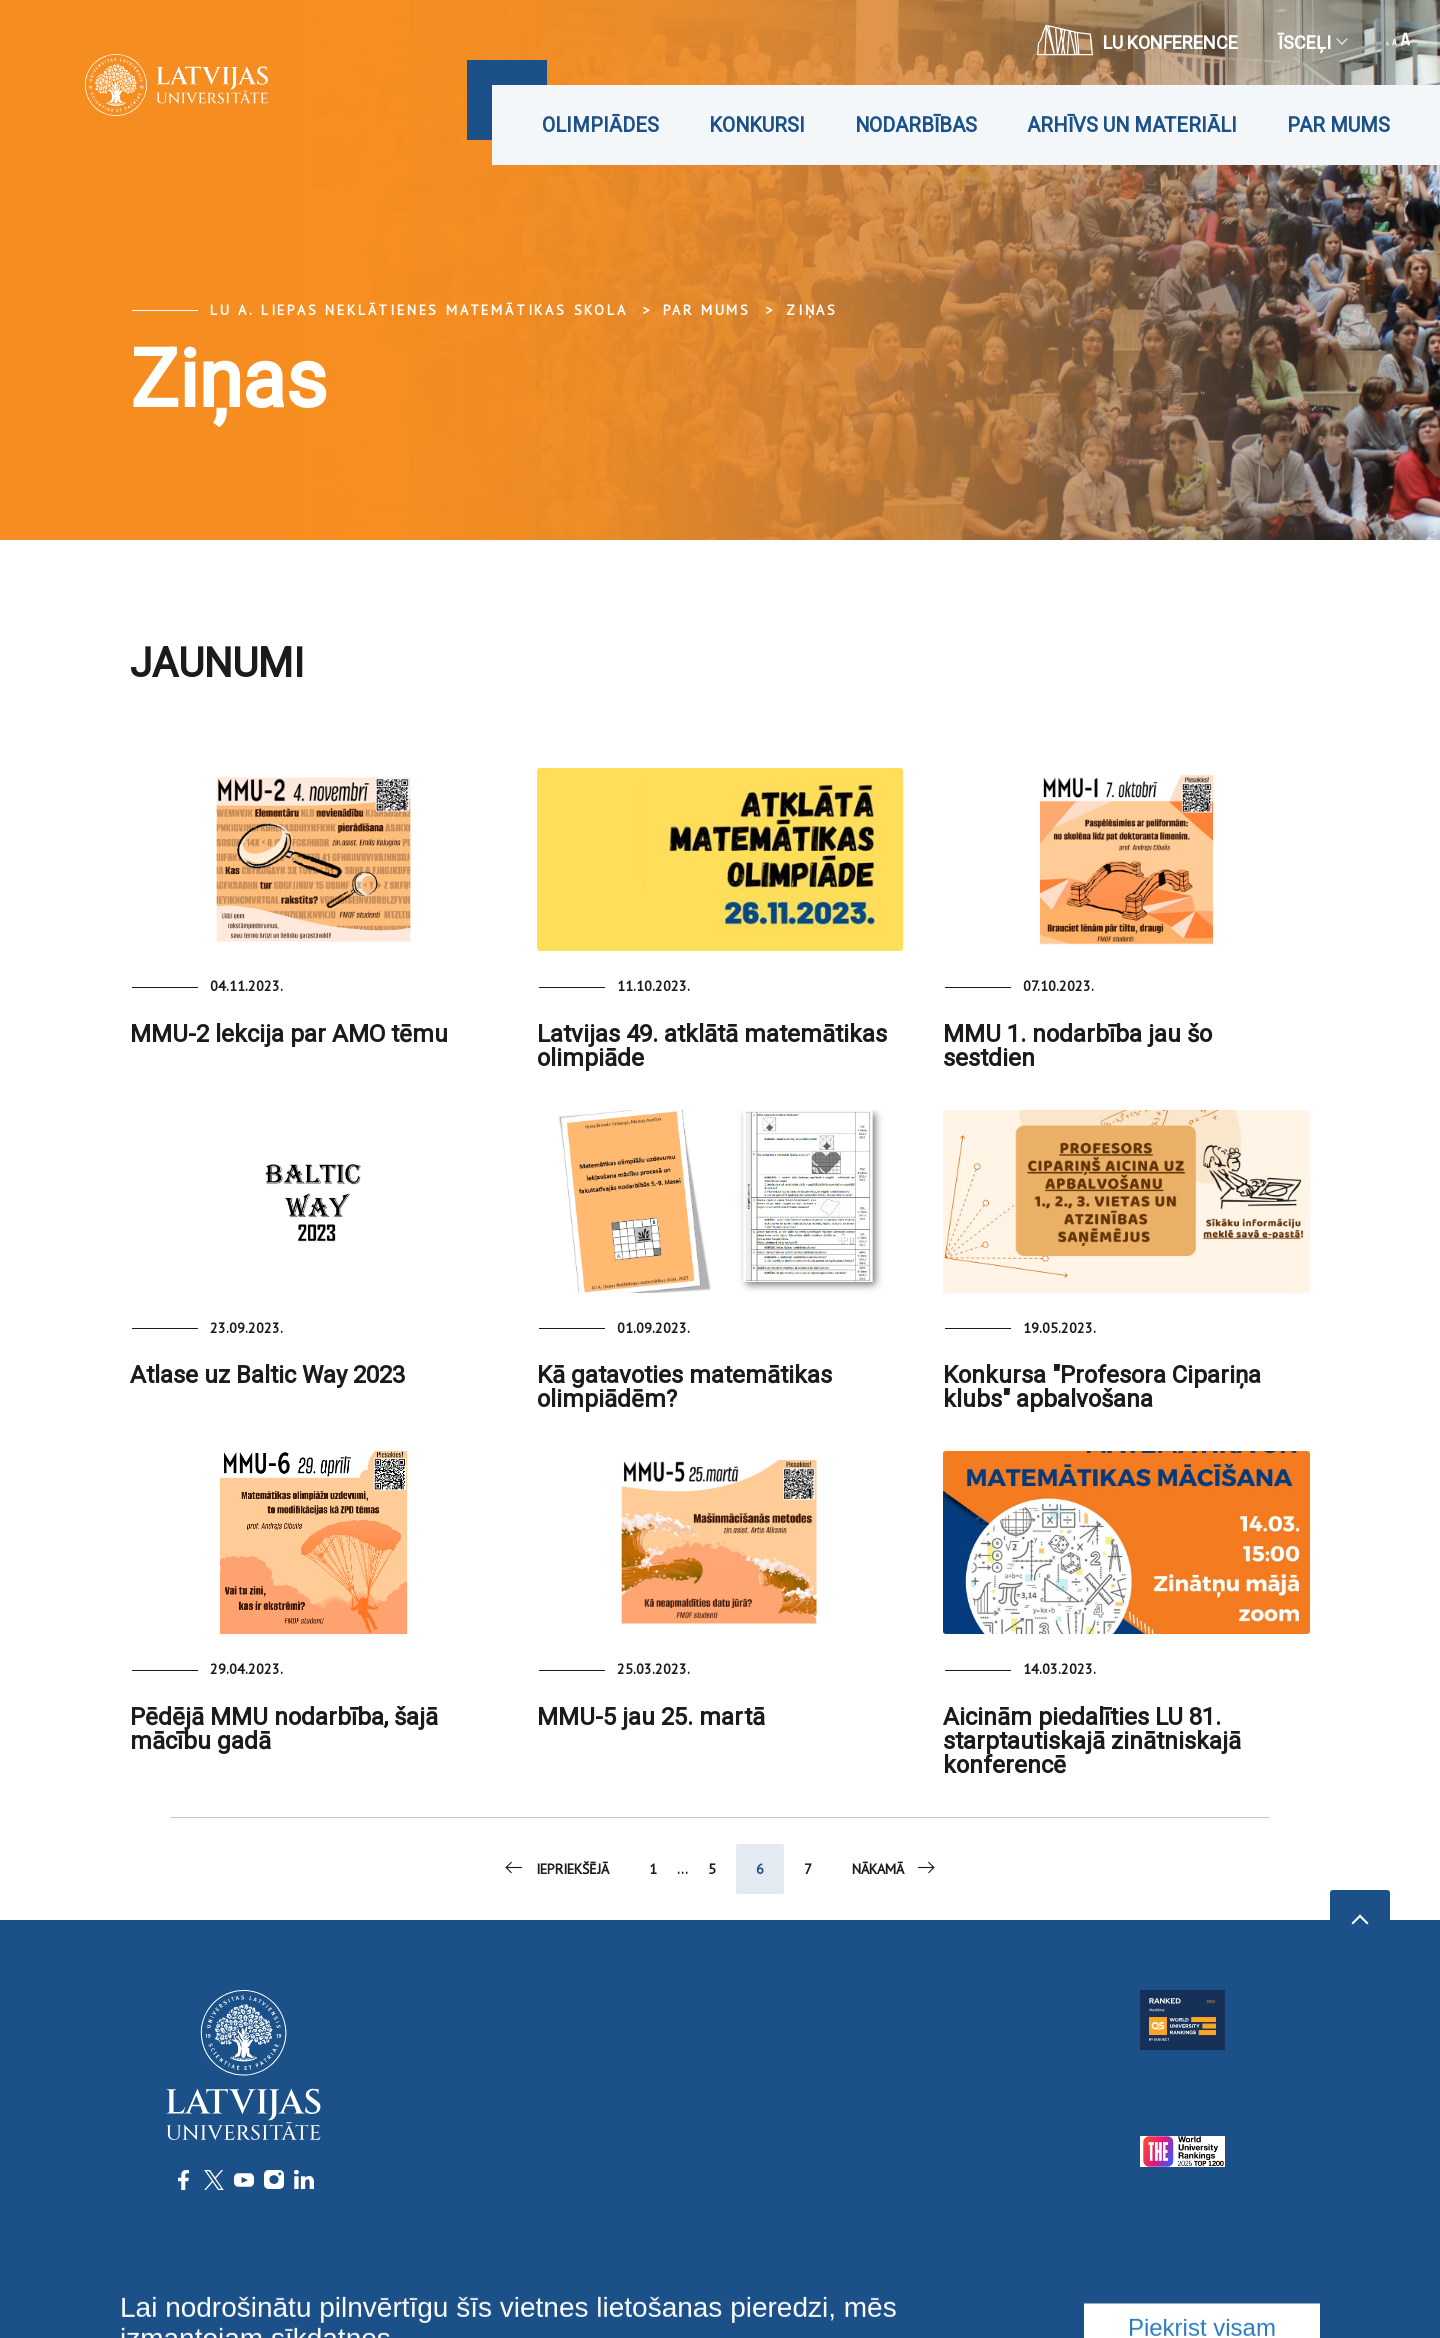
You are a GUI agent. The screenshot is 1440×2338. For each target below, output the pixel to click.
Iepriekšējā (555, 1868)
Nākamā (895, 1868)
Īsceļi (1312, 42)
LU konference (1137, 40)
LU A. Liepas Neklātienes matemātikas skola (419, 310)
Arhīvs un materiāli (1132, 125)
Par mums (1338, 125)
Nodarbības (916, 125)
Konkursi (757, 125)
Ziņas (812, 310)
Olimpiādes (600, 125)
